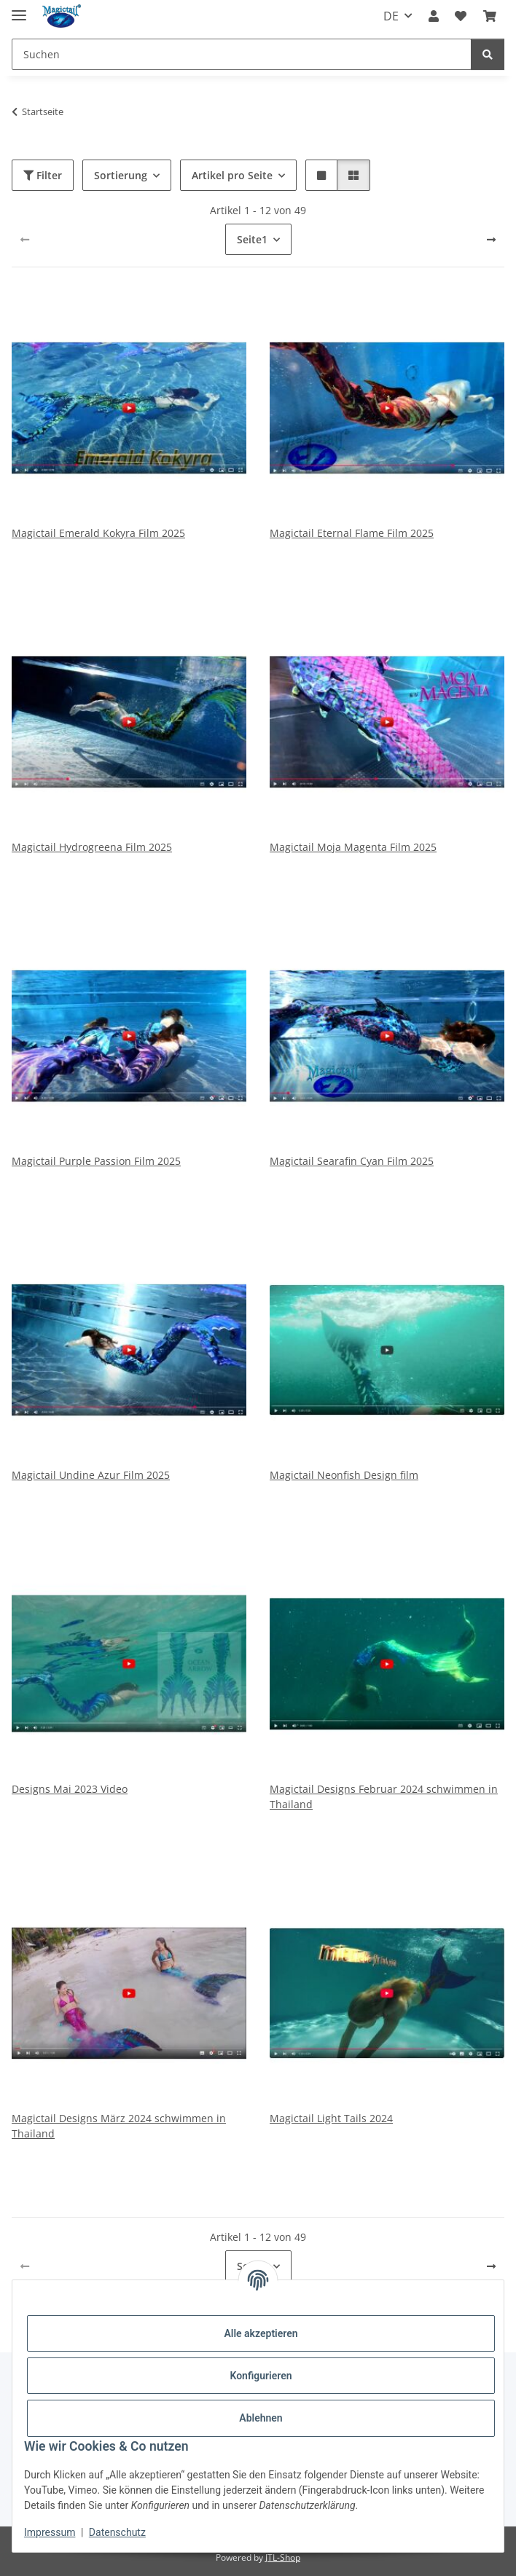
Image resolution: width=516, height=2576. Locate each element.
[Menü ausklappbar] (19, 9)
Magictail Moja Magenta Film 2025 (353, 847)
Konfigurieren (261, 2375)
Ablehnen (260, 2418)
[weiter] (491, 239)
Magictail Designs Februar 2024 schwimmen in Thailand (384, 1796)
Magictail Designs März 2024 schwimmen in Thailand (119, 2125)
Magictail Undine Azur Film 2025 (91, 1475)
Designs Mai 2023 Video (70, 1789)
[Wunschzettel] (460, 16)
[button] (434, 16)
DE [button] (391, 16)
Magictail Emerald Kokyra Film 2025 (98, 533)
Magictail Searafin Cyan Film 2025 (352, 1161)
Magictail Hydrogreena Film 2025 (92, 847)
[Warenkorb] (489, 16)
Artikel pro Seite (232, 175)
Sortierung (120, 175)
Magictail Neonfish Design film (344, 1475)
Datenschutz (117, 2532)
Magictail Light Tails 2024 (331, 2118)
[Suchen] (242, 54)
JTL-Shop (282, 2557)
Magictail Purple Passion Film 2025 (96, 1161)
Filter (42, 175)
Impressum (49, 2532)
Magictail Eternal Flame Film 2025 (352, 533)
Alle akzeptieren (260, 2333)
